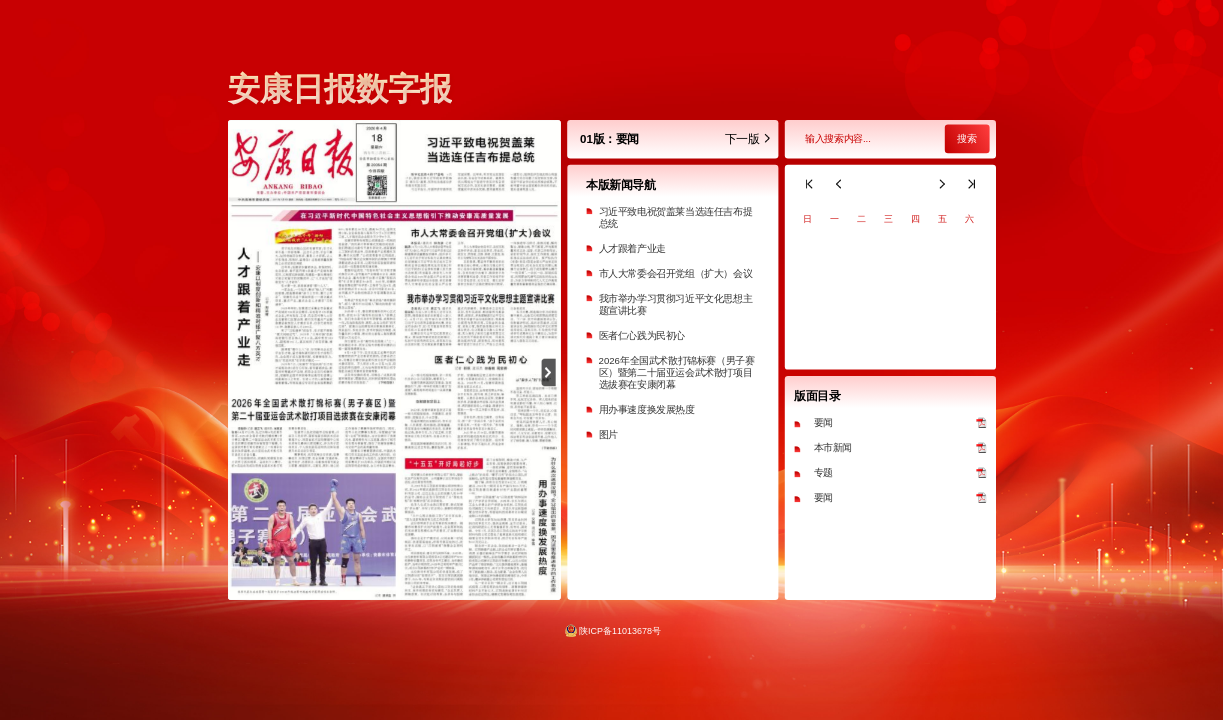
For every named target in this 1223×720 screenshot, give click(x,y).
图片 (607, 434)
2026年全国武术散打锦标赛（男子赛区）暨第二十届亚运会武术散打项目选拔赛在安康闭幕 (676, 372)
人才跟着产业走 (631, 248)
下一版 (747, 139)
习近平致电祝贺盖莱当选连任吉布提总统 (675, 217)
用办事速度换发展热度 (646, 409)
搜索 (966, 139)
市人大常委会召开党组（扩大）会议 (675, 273)
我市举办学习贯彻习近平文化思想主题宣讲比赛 (675, 304)
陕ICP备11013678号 (620, 630)
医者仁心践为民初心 (641, 335)
